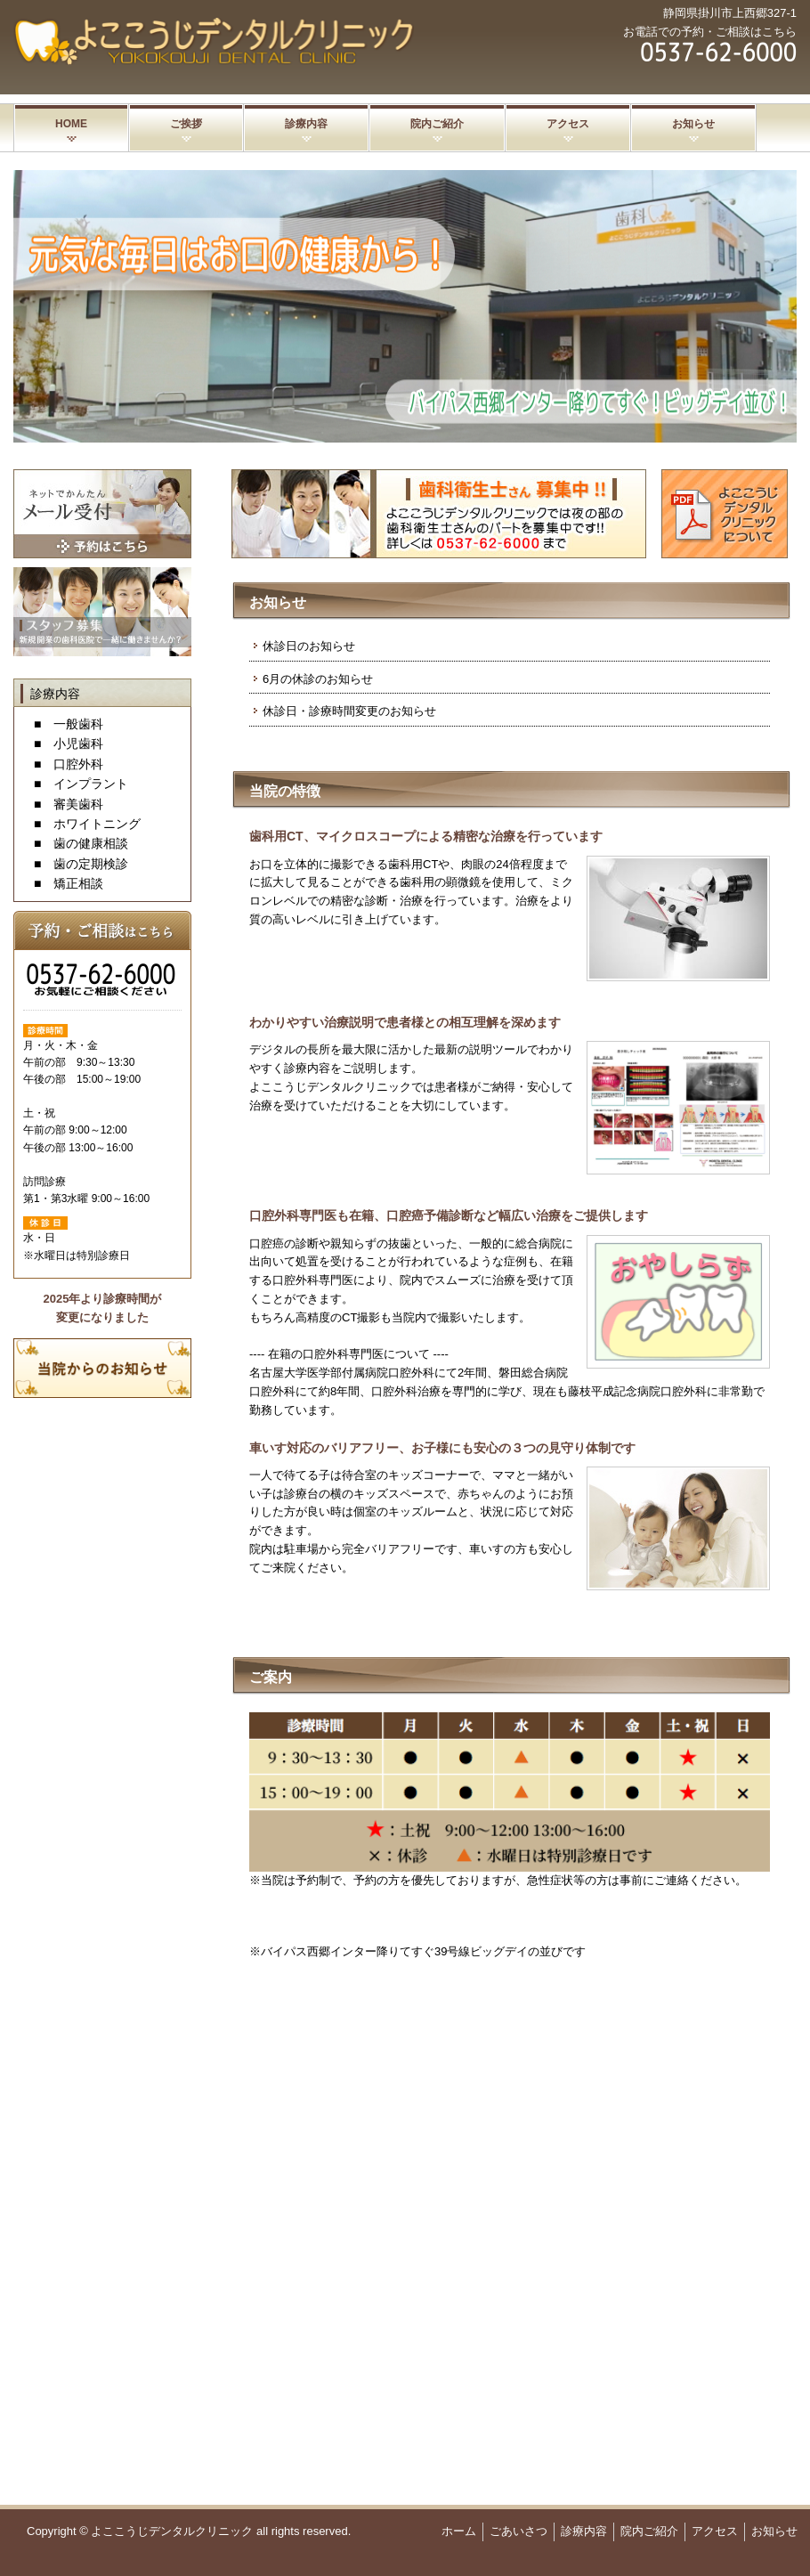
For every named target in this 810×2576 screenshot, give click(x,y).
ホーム (458, 2531)
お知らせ (693, 124)
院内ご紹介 (437, 124)
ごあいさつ (518, 2531)
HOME (71, 124)
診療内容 (306, 124)
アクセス (568, 124)
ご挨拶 (186, 124)
